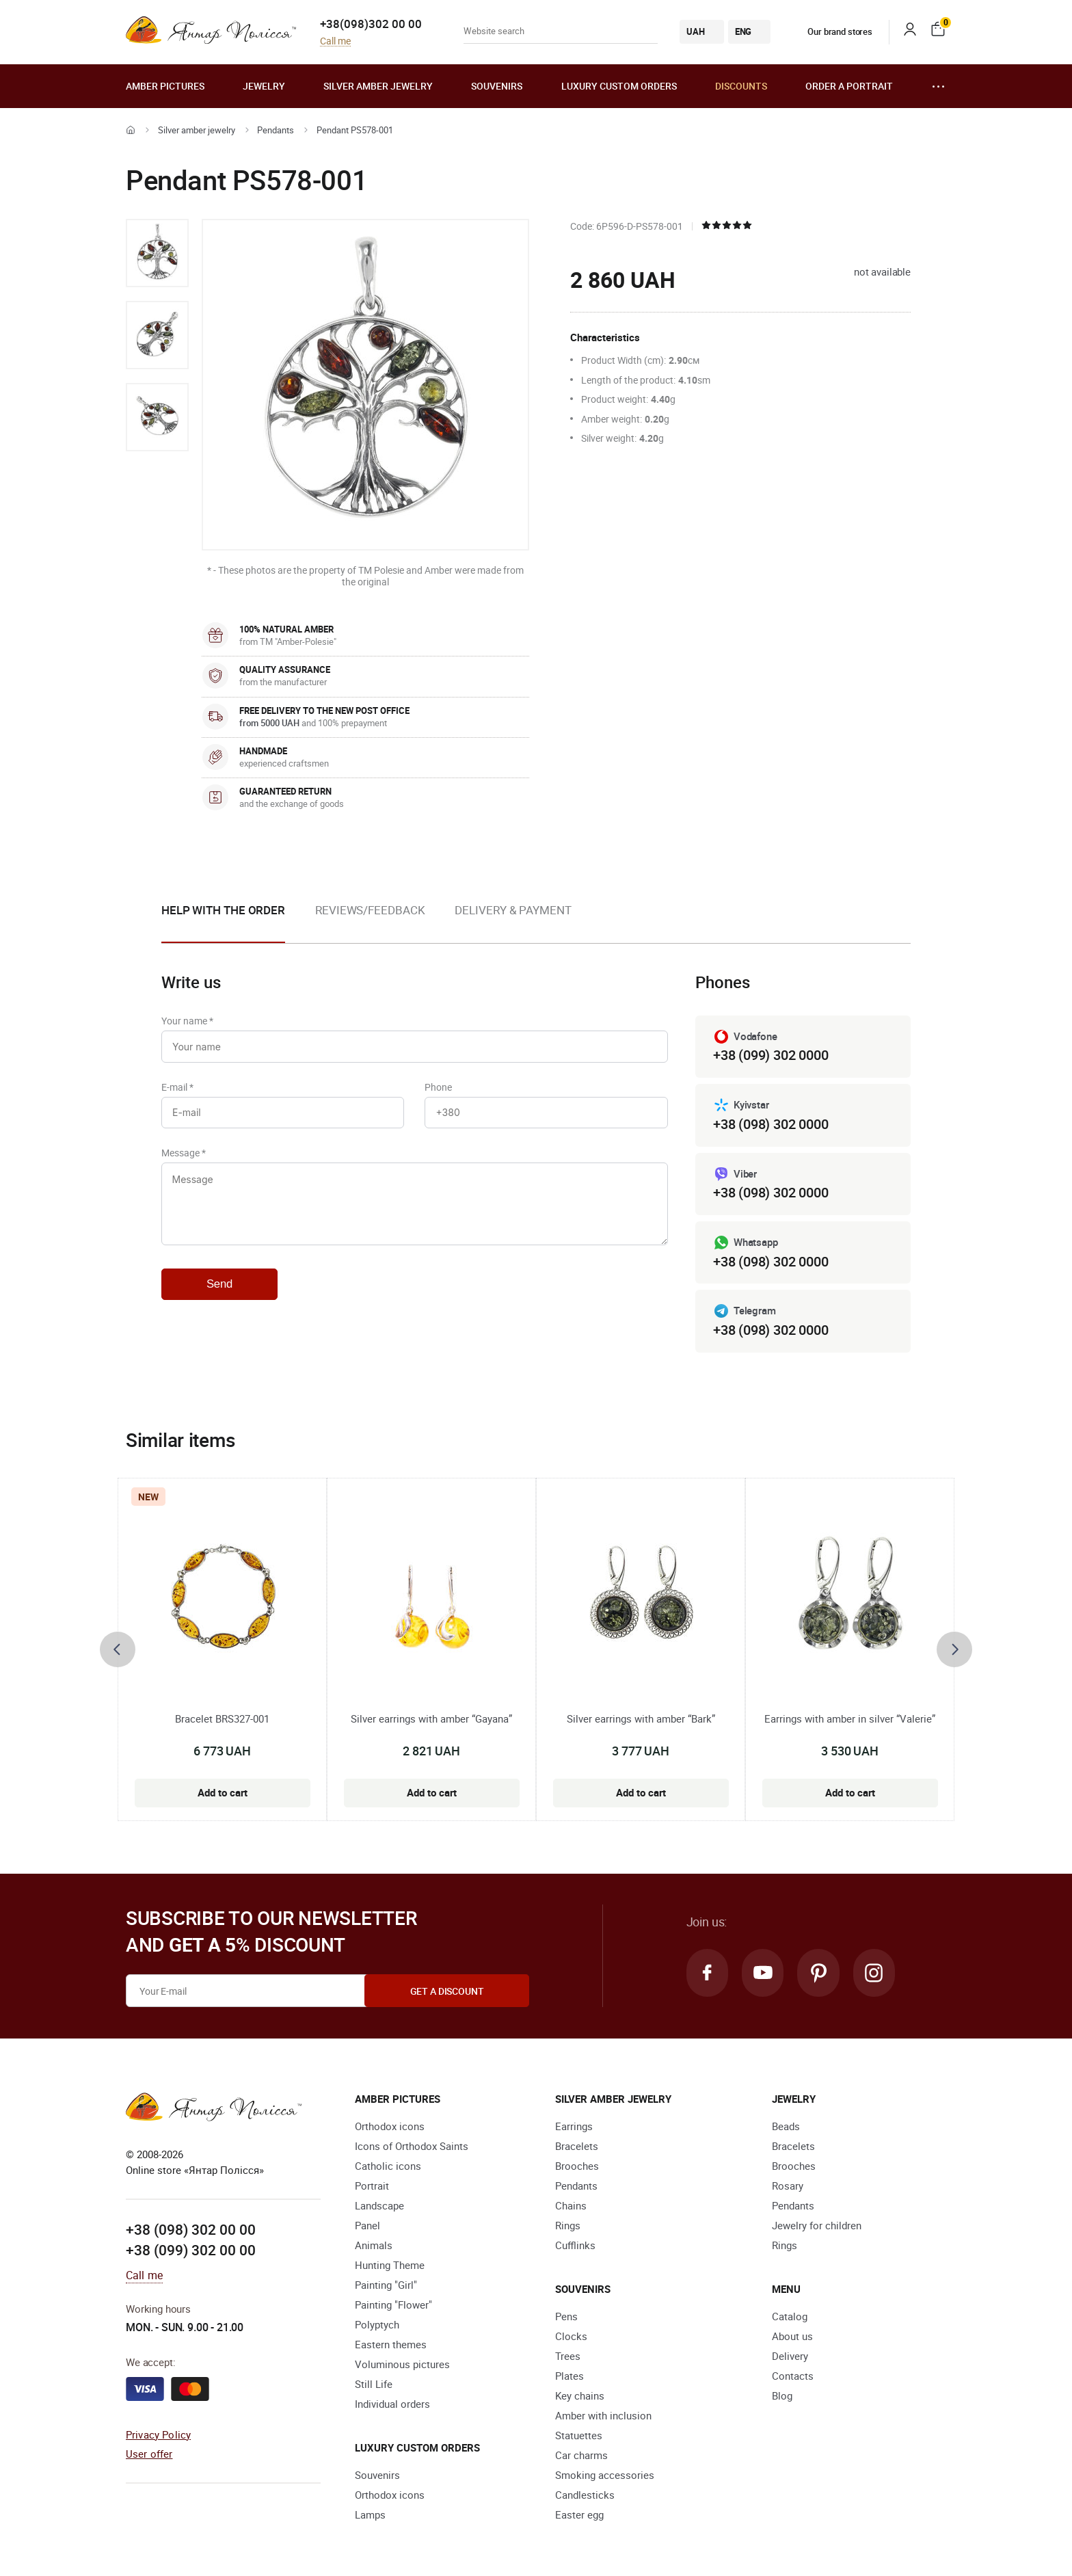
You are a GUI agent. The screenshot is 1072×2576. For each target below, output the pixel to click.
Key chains (579, 2396)
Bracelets (576, 2146)
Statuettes (578, 2436)
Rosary (787, 2186)
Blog (782, 2396)
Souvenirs (496, 85)
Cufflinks (575, 2246)
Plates (569, 2376)
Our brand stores (830, 31)
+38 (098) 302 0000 (770, 1124)
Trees (567, 2356)
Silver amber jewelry (378, 85)
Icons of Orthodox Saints (411, 2146)
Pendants (275, 129)
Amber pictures (165, 85)
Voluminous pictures (402, 2365)
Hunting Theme (390, 2265)
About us (792, 2336)
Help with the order (223, 910)
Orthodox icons (390, 2127)
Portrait (372, 2186)
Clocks (571, 2336)
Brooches (577, 2166)
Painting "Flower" (393, 2305)
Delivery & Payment (513, 910)
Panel (367, 2226)
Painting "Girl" (386, 2285)
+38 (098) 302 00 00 (191, 2230)
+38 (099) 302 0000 (770, 1055)
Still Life (373, 2384)
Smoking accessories (604, 2475)
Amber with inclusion (603, 2416)
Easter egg (579, 2515)
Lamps (370, 2515)
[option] (157, 253)
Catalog (789, 2317)
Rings (567, 2226)
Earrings (574, 2127)
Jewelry (264, 85)
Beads (786, 2127)
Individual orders (392, 2404)
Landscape (379, 2206)
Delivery (790, 2356)
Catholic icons (388, 2166)
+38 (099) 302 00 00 (191, 2249)
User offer (149, 2453)
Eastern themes (391, 2345)
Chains (571, 2206)
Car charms (581, 2455)
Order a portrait (849, 85)
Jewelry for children (816, 2226)
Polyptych (377, 2325)
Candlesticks (585, 2495)
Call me (335, 41)
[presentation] (117, 1649)
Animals (373, 2246)
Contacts (793, 2376)
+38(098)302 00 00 (371, 23)
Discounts (741, 85)
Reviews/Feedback (370, 910)
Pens (566, 2317)
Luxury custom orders (619, 85)
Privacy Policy (158, 2434)
